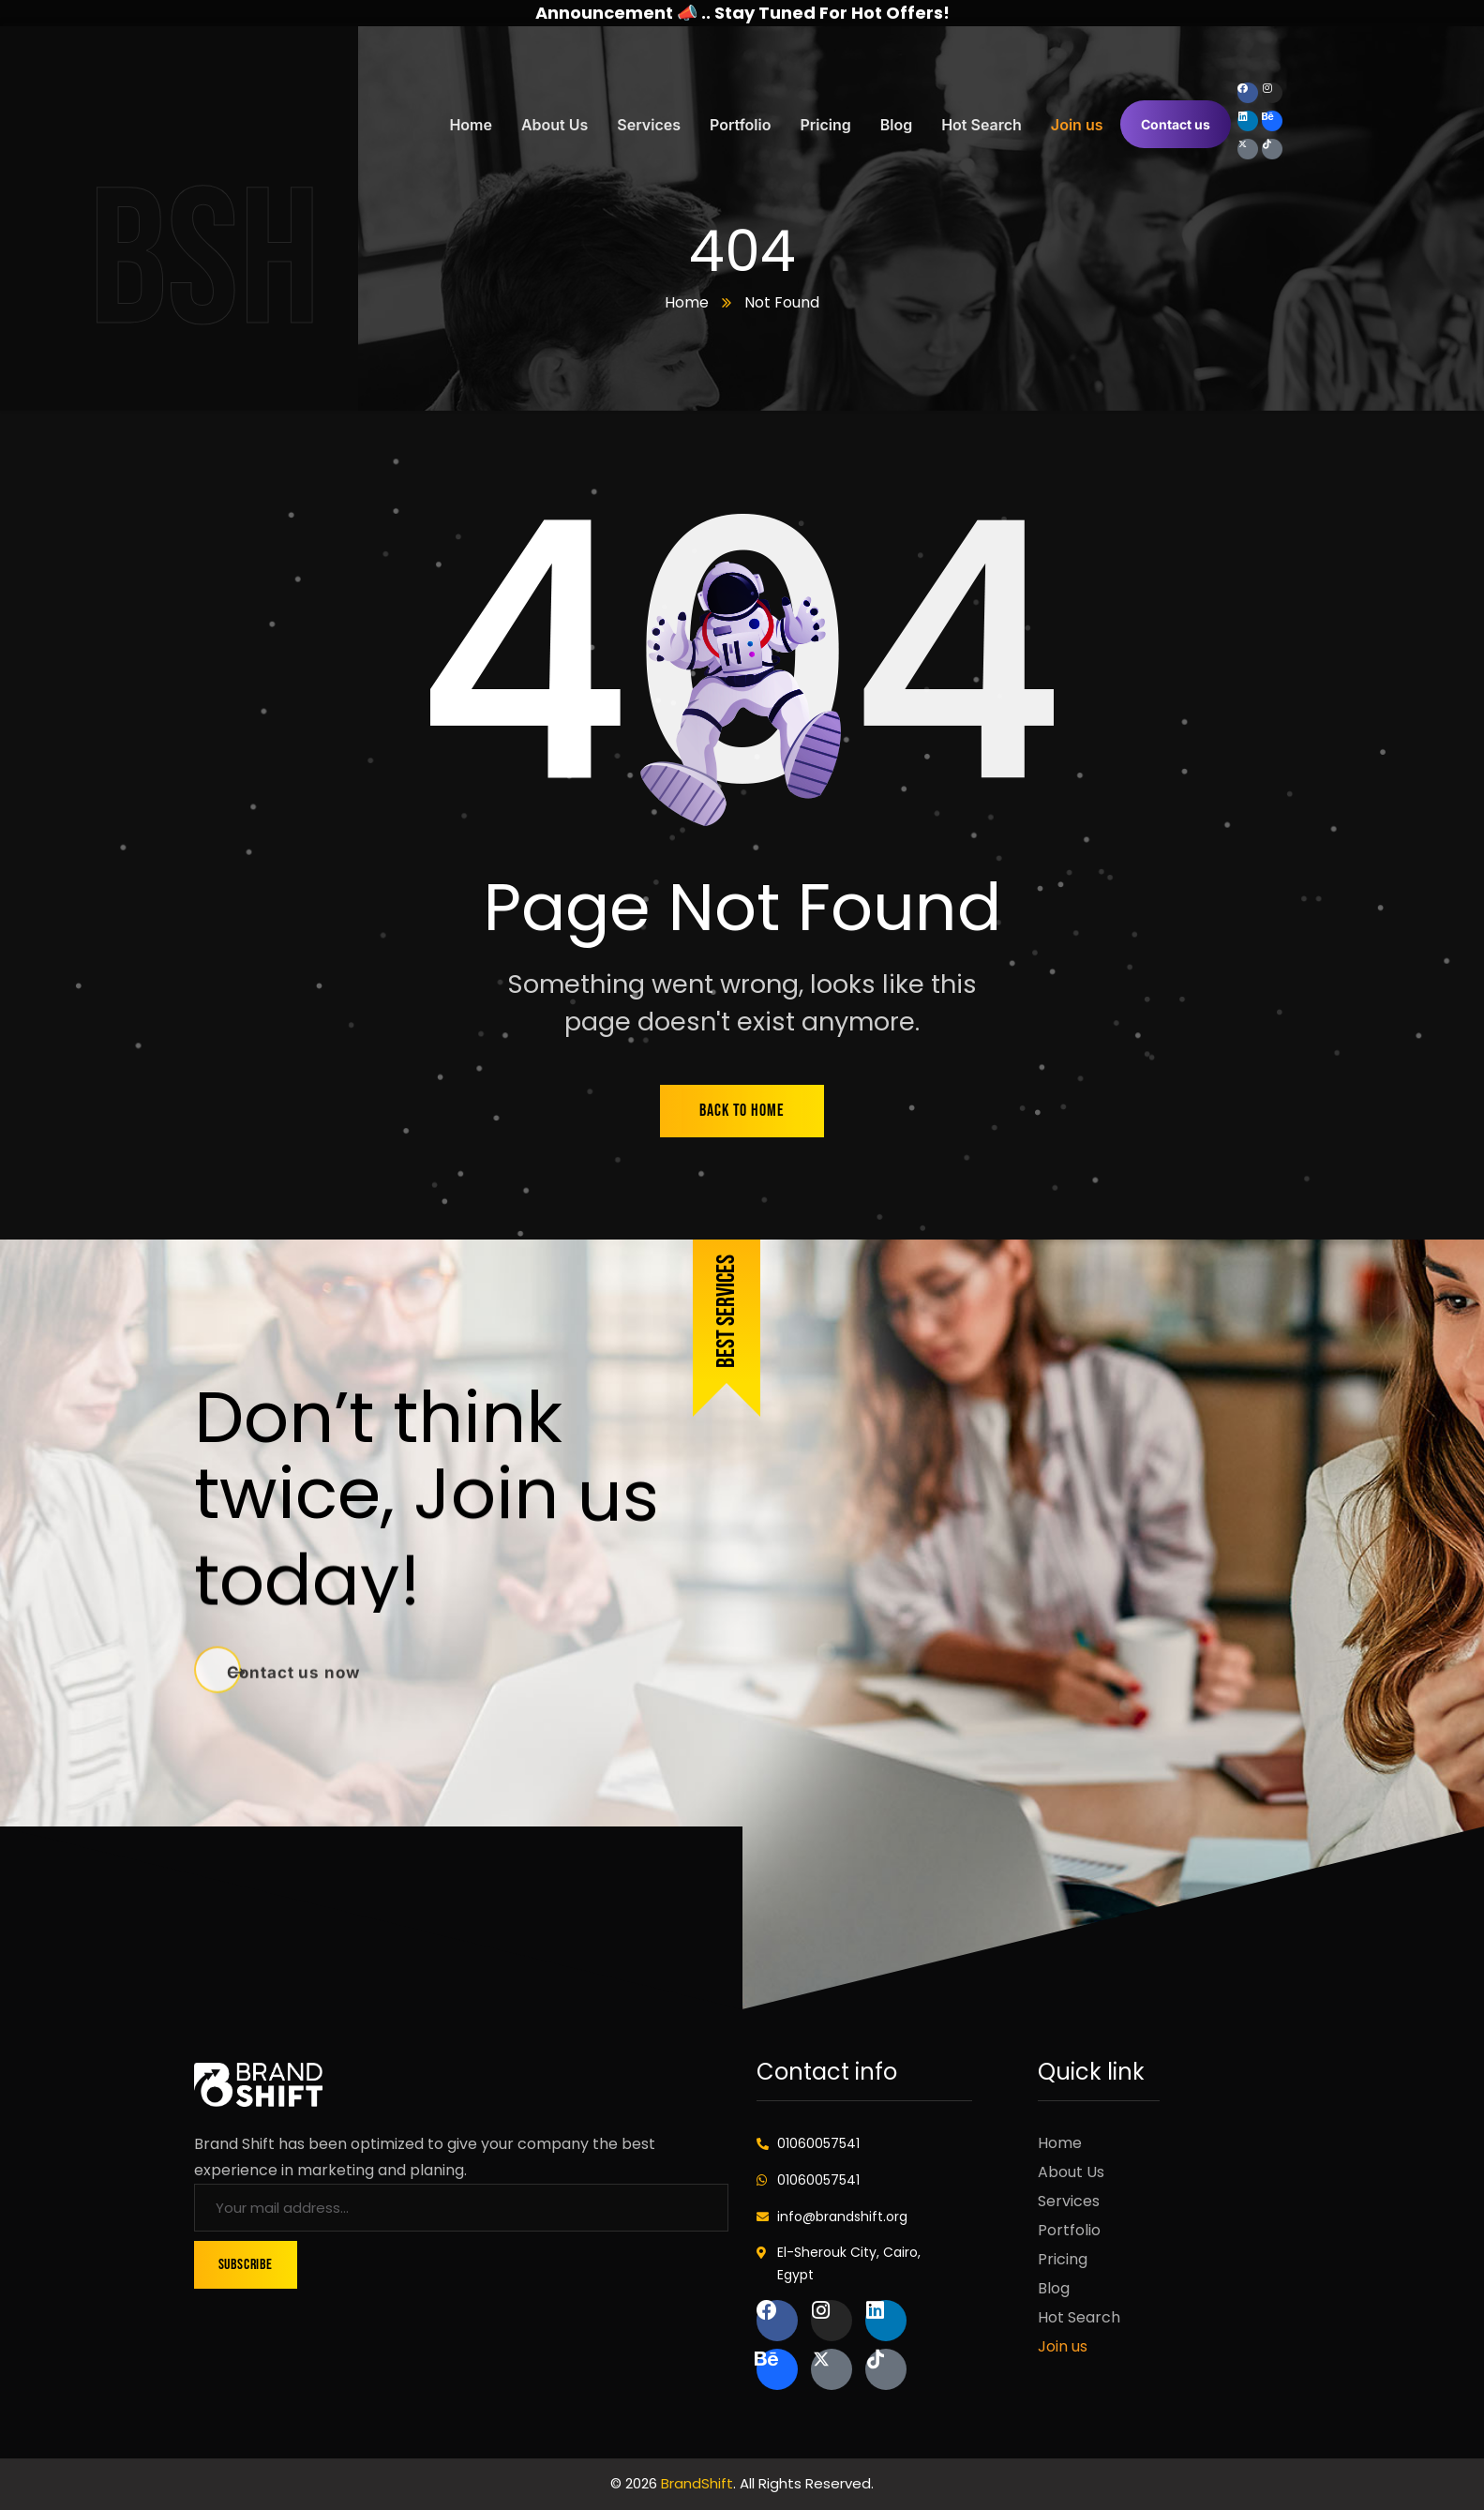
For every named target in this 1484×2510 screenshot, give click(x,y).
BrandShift (697, 2483)
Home (687, 302)
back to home (742, 1110)
